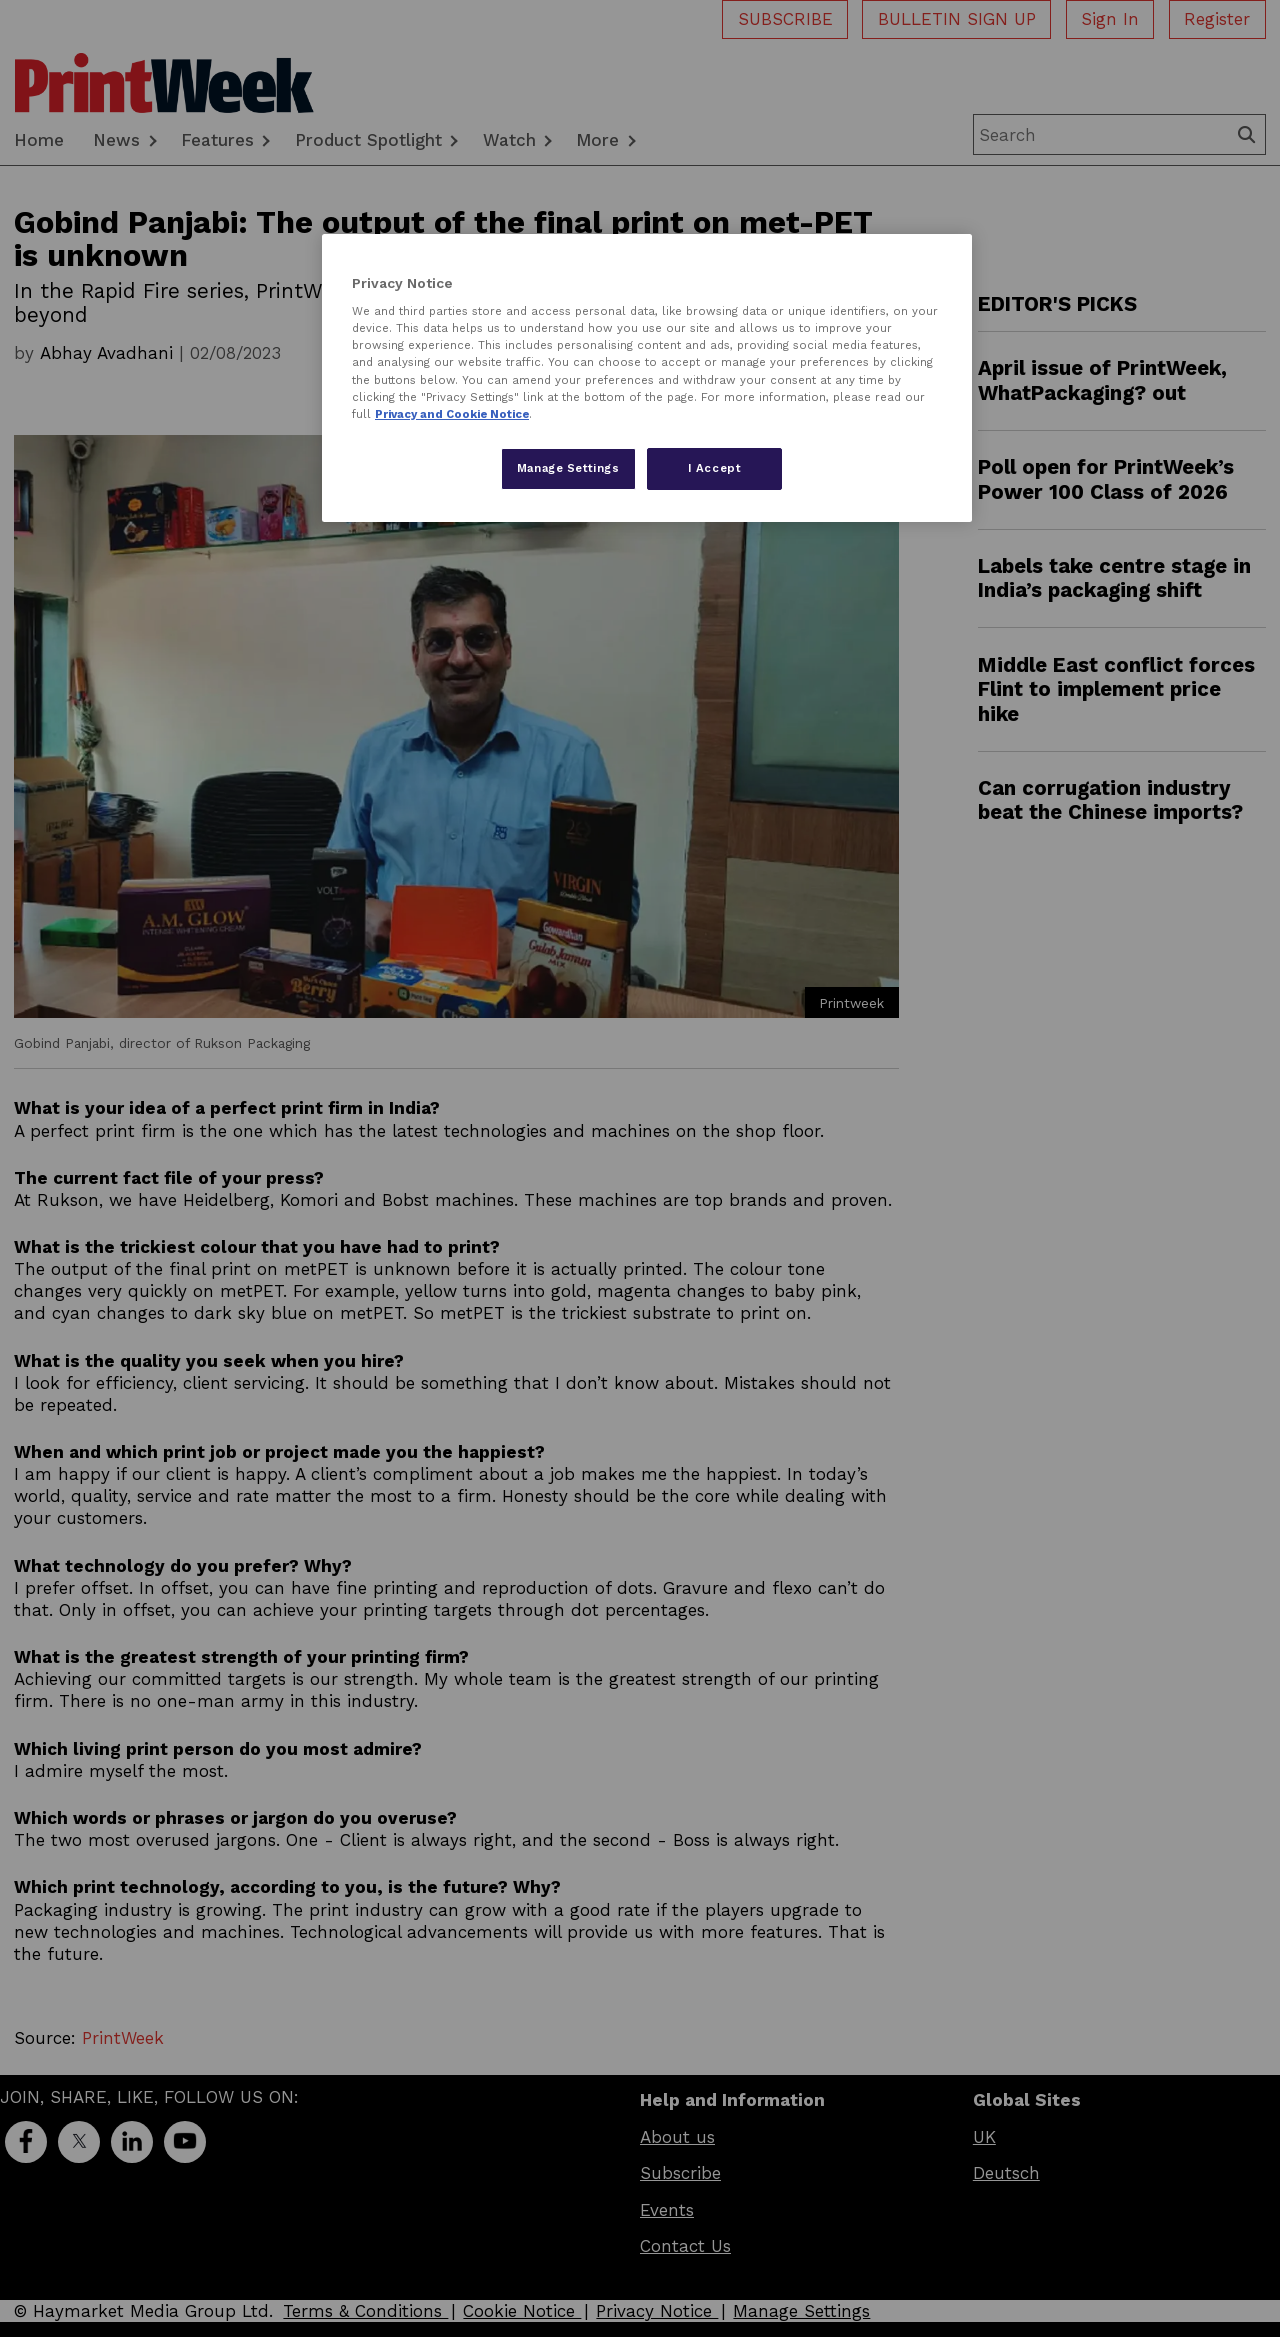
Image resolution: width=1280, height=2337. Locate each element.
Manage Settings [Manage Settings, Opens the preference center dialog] (568, 468)
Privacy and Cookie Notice (452, 414)
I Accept (715, 468)
